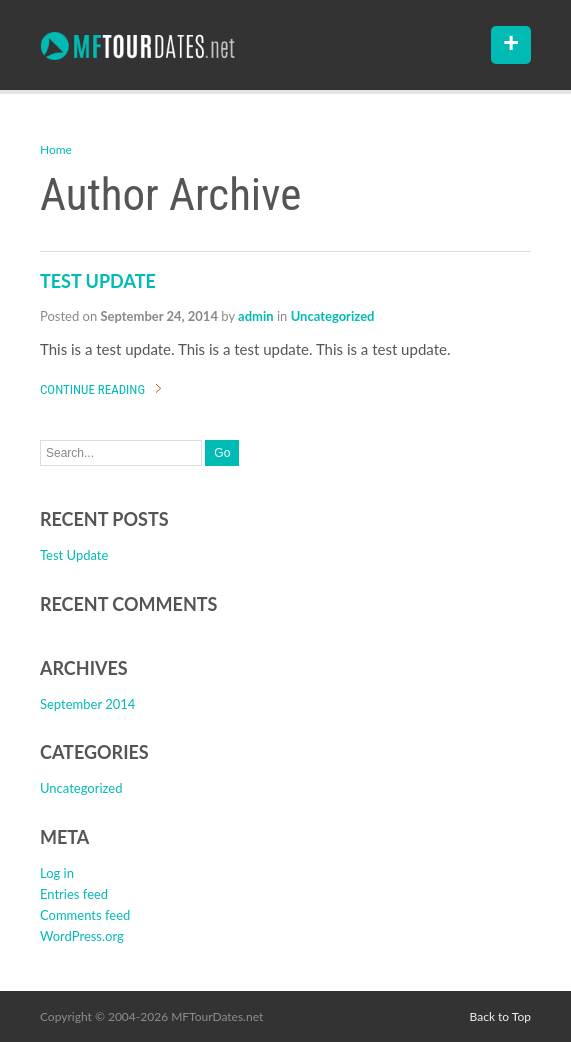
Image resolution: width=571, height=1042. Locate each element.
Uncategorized (333, 316)
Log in (57, 873)
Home (56, 149)
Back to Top (500, 1016)
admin (256, 316)
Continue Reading (92, 389)
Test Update (98, 281)
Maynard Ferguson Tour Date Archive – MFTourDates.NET (137, 46)
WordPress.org (82, 936)
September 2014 (87, 704)
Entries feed (74, 894)
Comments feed (85, 915)
